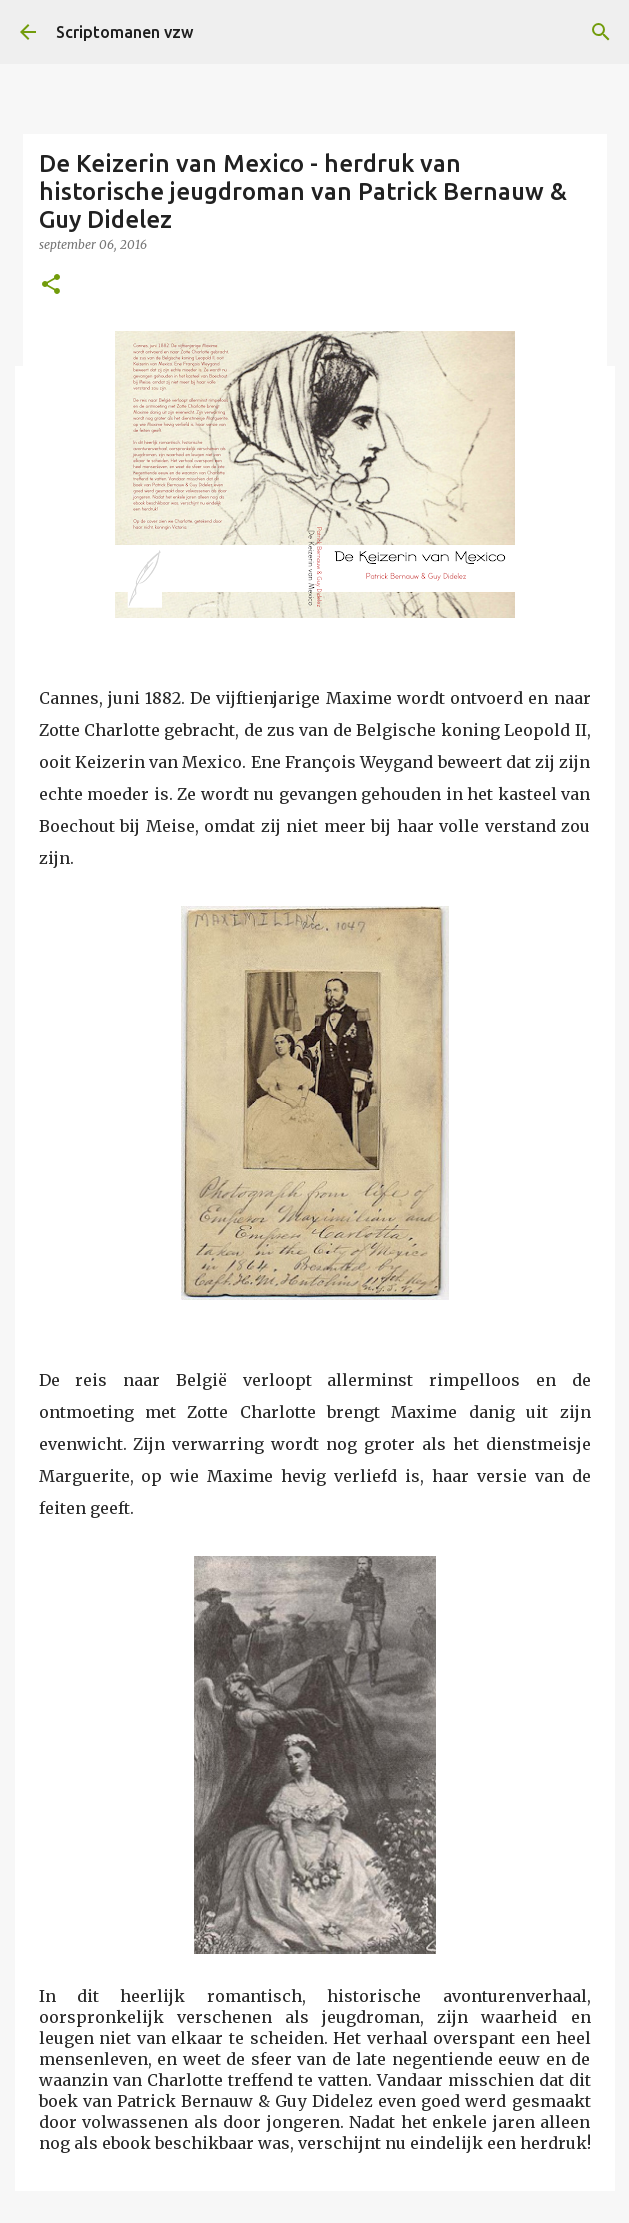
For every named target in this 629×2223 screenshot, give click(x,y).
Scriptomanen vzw (124, 32)
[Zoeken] (601, 32)
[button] (51, 285)
